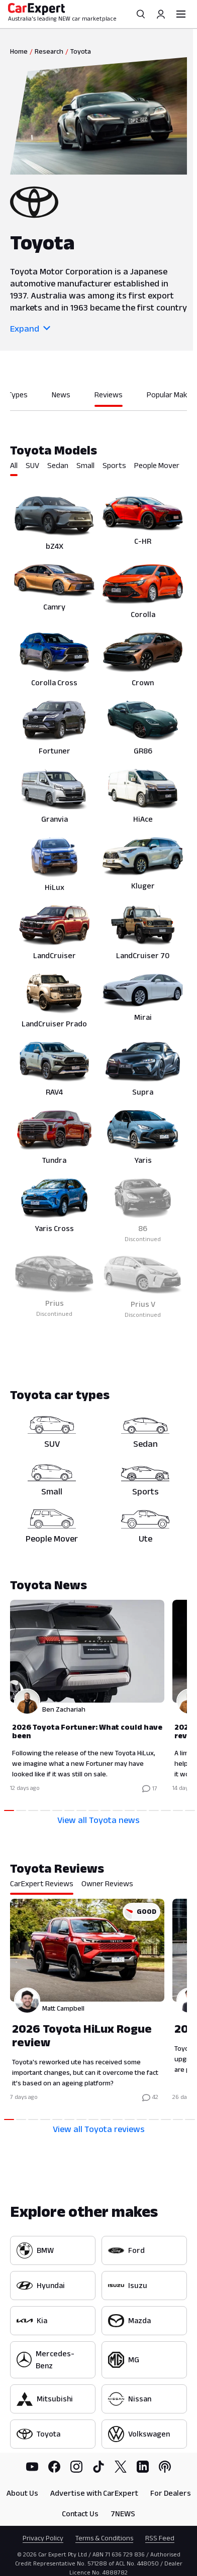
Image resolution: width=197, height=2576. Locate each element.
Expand (30, 329)
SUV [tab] (32, 465)
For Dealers (170, 2493)
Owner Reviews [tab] (107, 1883)
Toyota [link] (80, 51)
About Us (22, 2493)
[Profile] (161, 14)
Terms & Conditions (104, 2538)
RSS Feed (159, 2538)
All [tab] (14, 465)
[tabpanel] (98, 905)
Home (19, 51)
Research (49, 51)
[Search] (141, 14)
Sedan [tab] (57, 465)
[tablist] (98, 474)
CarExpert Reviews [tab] (41, 1883)
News (61, 394)
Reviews (108, 394)
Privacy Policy (43, 2538)
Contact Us (80, 2513)
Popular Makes (171, 394)
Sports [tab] (114, 465)
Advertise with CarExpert (94, 2493)
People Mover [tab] (156, 465)
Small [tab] (85, 465)
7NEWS (123, 2513)
